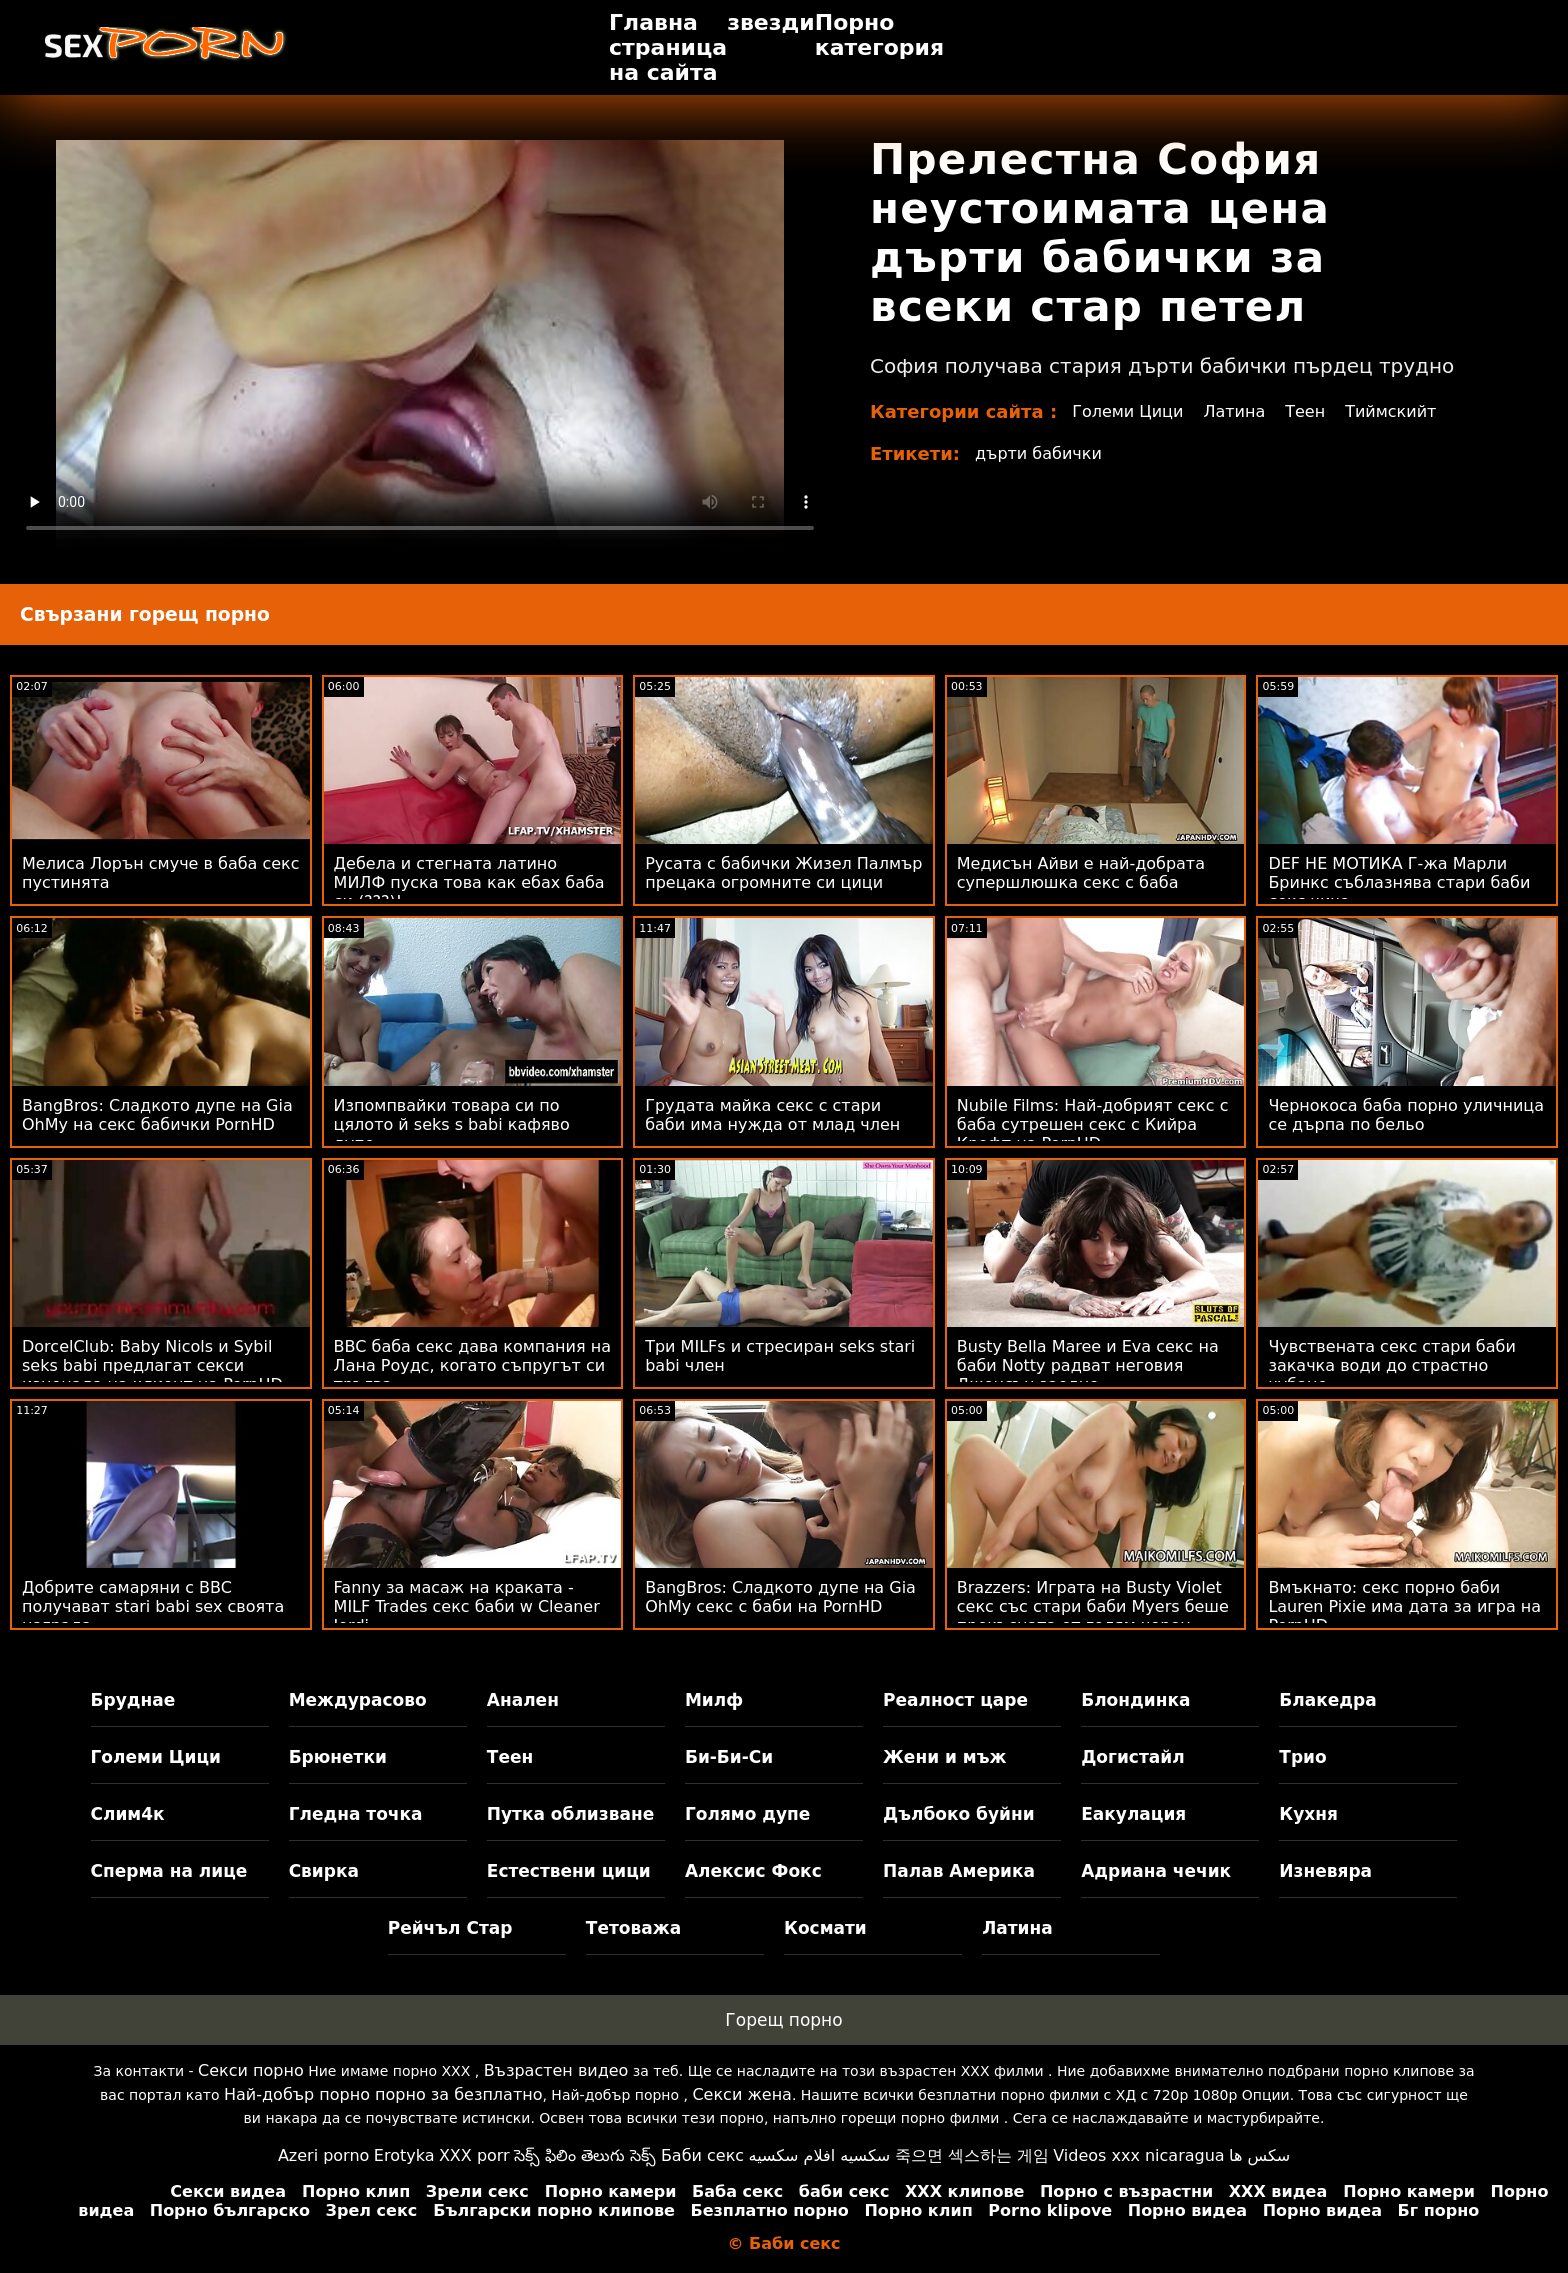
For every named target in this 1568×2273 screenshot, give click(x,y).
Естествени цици (569, 1871)
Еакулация (1133, 1814)
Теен (1305, 411)
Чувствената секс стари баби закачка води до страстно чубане (1391, 1365)
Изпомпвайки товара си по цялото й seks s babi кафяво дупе (452, 1124)
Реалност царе (955, 1700)
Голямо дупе (747, 1814)
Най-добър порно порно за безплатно (383, 2094)
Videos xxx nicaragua (1138, 2155)
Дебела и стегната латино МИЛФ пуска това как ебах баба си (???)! (469, 882)
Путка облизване (570, 1814)
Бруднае (133, 1700)
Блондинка (1135, 1700)
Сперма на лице (169, 1871)
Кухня (1308, 1814)
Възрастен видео (556, 2070)
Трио (1302, 1757)
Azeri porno (323, 2155)
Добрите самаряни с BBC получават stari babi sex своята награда (153, 1606)
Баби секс (702, 2155)
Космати (825, 1928)
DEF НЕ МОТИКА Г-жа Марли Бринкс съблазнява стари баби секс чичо (1399, 882)
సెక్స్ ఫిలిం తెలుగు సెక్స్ (585, 2155)
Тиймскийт (1390, 411)
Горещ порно (783, 2020)
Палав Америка (959, 1871)
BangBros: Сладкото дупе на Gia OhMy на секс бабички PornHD (157, 1115)
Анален (523, 1700)
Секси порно (251, 2070)
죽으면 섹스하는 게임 (972, 2155)
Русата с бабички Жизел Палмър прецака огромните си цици (783, 873)
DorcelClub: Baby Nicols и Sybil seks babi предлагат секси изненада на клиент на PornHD (152, 1365)
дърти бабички (1038, 453)
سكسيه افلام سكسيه (820, 2155)
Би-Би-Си (729, 1757)
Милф (714, 1700)
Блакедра (1327, 1700)
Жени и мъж (944, 1757)
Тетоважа (633, 1928)
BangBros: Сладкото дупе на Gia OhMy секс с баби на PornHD (780, 1597)
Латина (1234, 411)
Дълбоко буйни (959, 1814)
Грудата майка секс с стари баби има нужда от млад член (772, 1115)
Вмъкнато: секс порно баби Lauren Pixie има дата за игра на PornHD (1404, 1606)
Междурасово (358, 1700)
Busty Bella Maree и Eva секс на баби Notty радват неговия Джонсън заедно (1088, 1365)
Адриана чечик (1156, 1871)
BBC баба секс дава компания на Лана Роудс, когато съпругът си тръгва (472, 1365)
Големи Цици (1127, 411)
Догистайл (1132, 1757)
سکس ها (1259, 2155)
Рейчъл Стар (450, 1928)
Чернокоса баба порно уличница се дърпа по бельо (1406, 1115)
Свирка (324, 1871)
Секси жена (741, 2094)
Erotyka (404, 2155)
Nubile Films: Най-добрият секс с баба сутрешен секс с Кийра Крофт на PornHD (1093, 1124)
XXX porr (474, 2155)
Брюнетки (338, 1757)
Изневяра (1325, 1871)
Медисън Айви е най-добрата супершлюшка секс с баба (1081, 873)
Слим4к (128, 1814)
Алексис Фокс (753, 1871)
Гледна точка (356, 1814)
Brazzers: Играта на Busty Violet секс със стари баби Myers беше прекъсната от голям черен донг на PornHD (1093, 1616)
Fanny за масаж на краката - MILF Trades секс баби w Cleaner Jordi (467, 1606)
